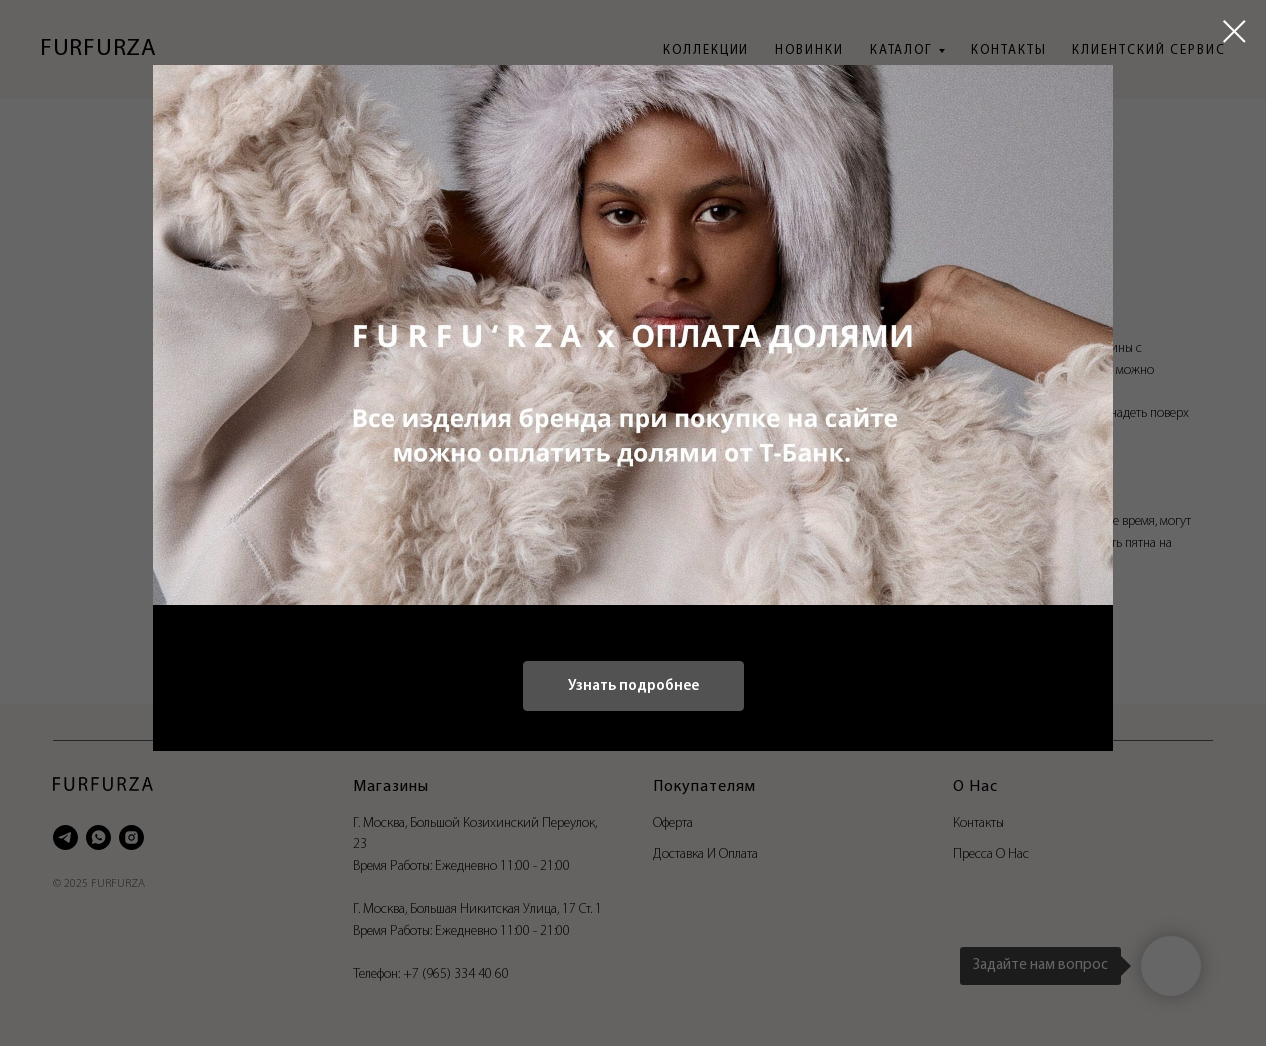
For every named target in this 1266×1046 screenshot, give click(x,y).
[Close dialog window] (1234, 31)
